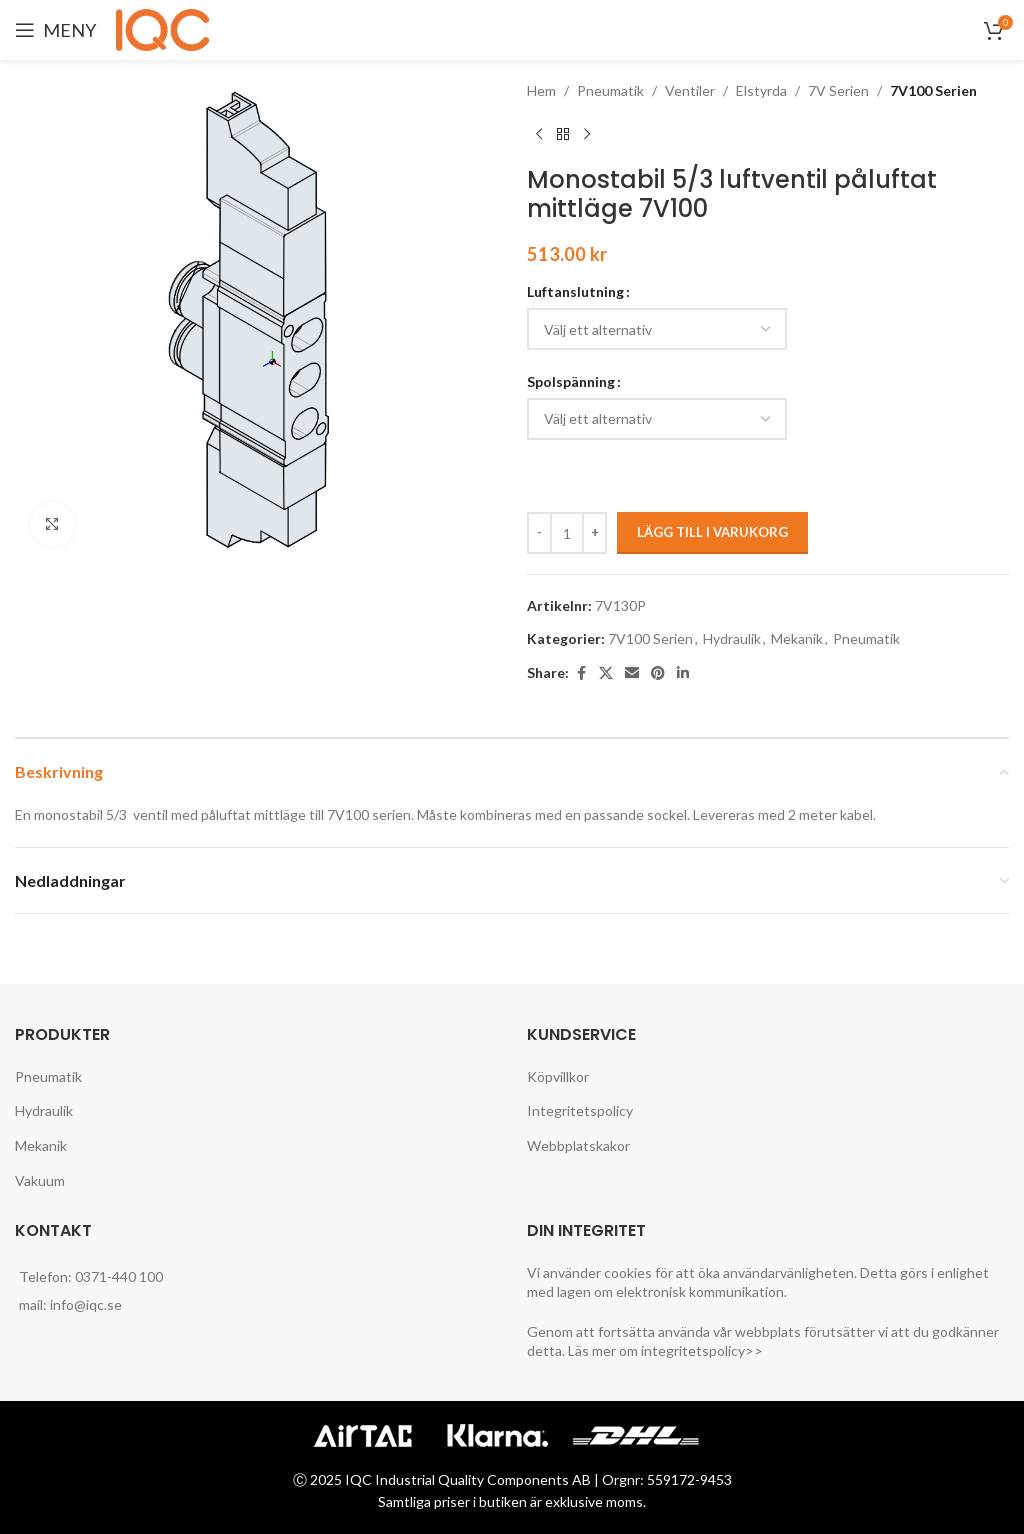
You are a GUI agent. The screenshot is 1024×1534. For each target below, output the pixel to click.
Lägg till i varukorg (712, 532)
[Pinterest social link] (658, 673)
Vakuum (40, 1180)
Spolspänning (571, 381)
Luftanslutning (575, 291)
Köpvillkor (558, 1076)
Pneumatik (610, 90)
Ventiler (690, 90)
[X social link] (606, 673)
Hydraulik (732, 638)
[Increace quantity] (594, 533)
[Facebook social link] (581, 673)
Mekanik (797, 638)
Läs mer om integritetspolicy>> (665, 1350)
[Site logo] (166, 28)
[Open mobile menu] (55, 30)
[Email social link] (632, 673)
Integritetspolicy (580, 1110)
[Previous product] (539, 134)
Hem (541, 90)
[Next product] (587, 134)
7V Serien (838, 90)
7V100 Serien (933, 90)
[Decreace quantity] (539, 533)
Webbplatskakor (578, 1145)
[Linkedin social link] (683, 673)
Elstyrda (761, 90)
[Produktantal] (567, 533)
